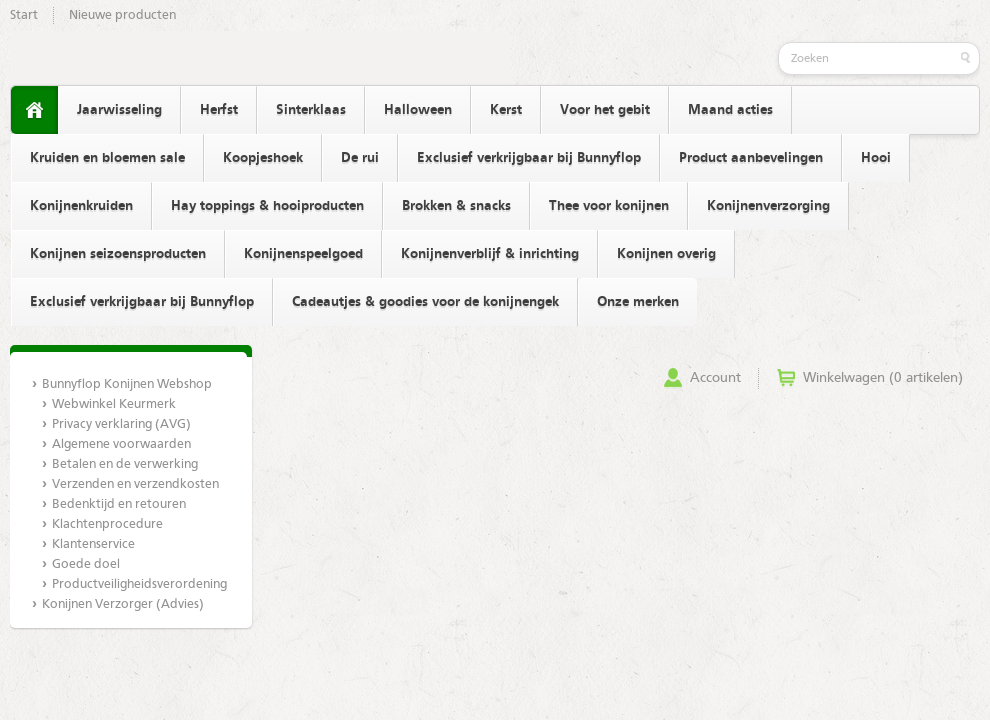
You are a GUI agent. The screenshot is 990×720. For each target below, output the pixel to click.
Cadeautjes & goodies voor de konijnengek (425, 302)
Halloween (418, 110)
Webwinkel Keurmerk (114, 404)
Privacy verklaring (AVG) (121, 424)
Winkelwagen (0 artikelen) (883, 378)
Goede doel (86, 564)
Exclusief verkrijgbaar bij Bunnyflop (529, 158)
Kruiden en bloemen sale (107, 158)
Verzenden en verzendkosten (135, 484)
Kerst (506, 110)
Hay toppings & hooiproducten (267, 206)
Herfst (219, 110)
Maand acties (730, 110)
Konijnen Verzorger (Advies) (123, 604)
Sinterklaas (311, 110)
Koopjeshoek (263, 158)
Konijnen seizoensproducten (118, 254)
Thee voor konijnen (609, 206)
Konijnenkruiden (81, 206)
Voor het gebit (605, 110)
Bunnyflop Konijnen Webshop (127, 384)
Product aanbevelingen (751, 158)
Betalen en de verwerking (125, 464)
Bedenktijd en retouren (119, 504)
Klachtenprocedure (107, 524)
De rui (360, 158)
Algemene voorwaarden (121, 444)
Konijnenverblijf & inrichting (490, 254)
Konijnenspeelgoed (303, 254)
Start (24, 15)
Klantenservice (93, 544)
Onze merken (638, 302)
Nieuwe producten (122, 15)
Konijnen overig (666, 254)
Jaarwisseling (119, 110)
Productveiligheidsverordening (139, 584)
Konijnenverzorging (768, 206)
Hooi (876, 158)
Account (715, 378)
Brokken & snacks (456, 206)
